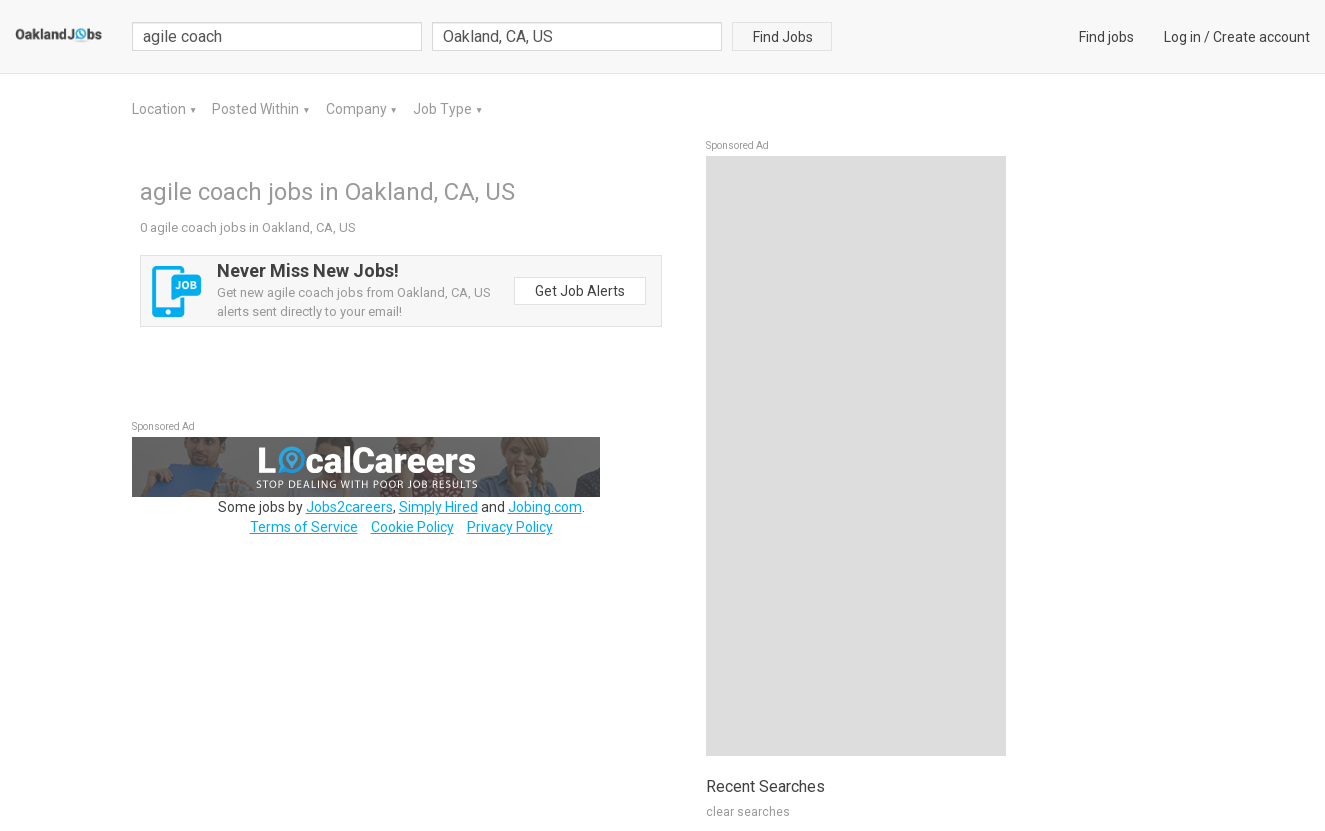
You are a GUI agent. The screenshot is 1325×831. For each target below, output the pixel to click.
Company (358, 109)
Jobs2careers (349, 507)
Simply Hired (438, 507)
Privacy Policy (510, 527)
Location (160, 109)
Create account (1261, 37)
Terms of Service (304, 527)
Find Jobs (783, 37)
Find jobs (1106, 37)
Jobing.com (545, 507)
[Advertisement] (856, 456)
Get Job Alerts (580, 291)
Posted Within (257, 109)
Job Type (444, 109)
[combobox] (577, 36)
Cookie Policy (412, 527)
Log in (1182, 37)
